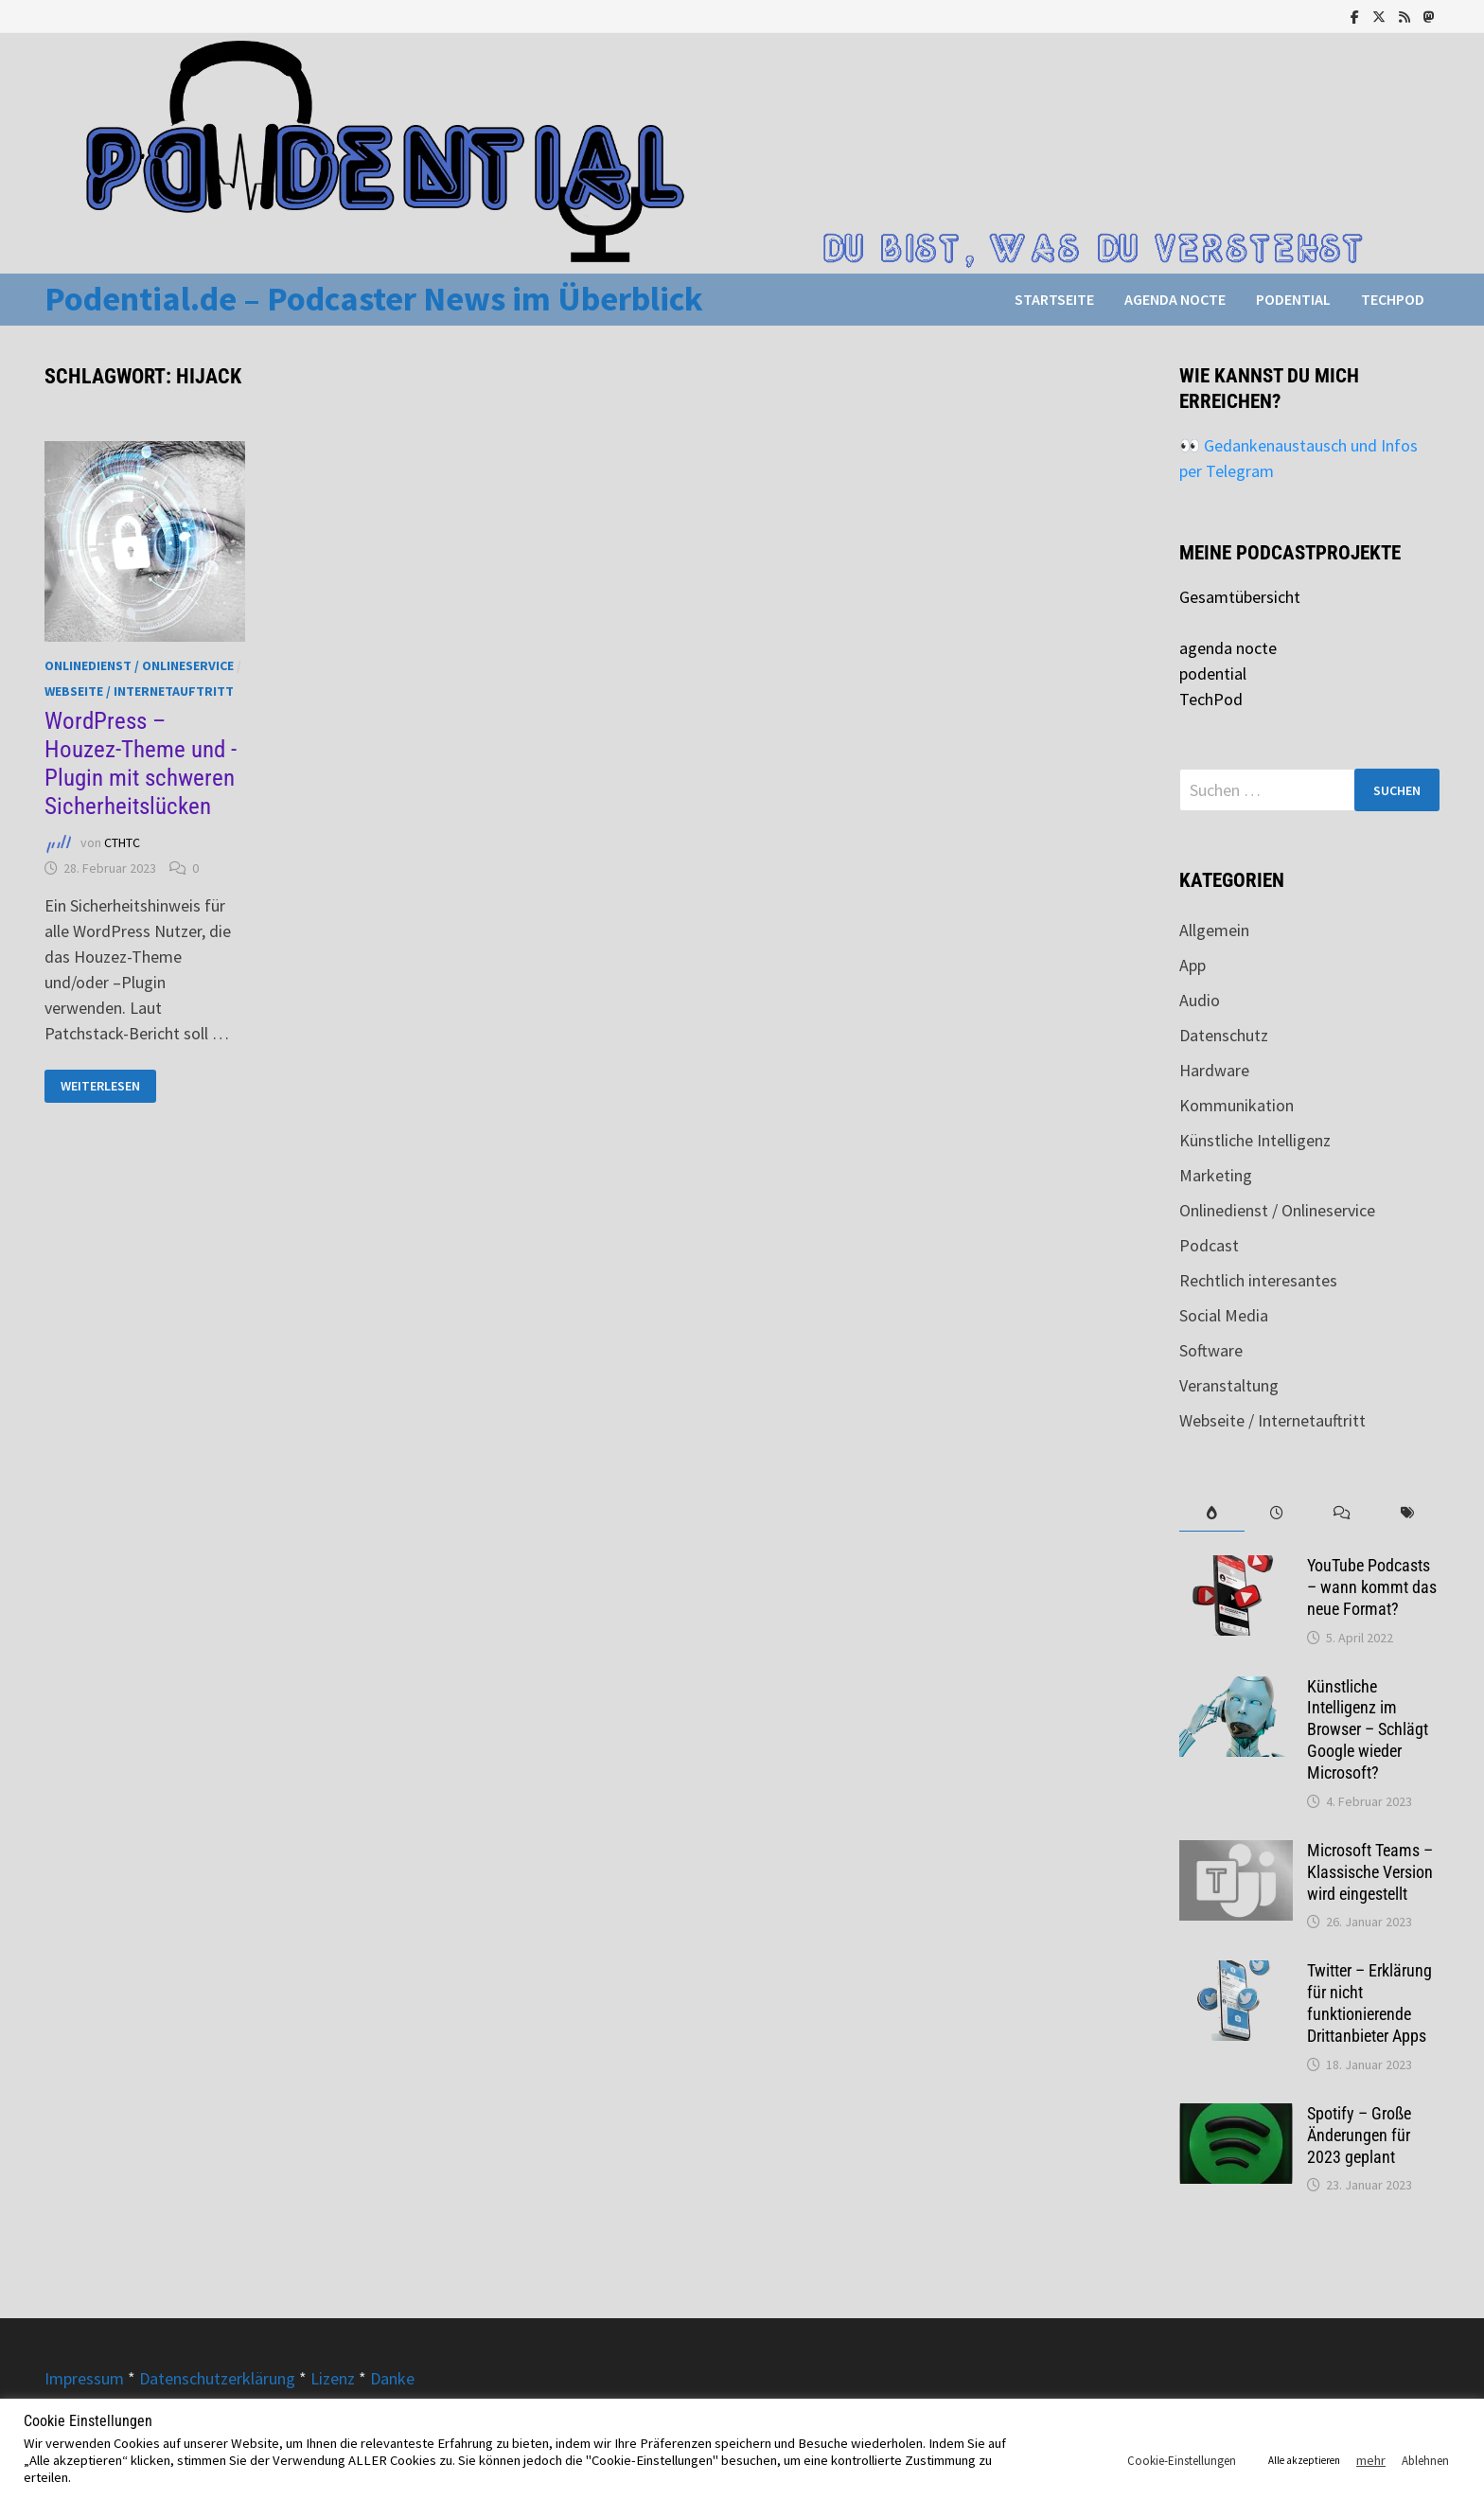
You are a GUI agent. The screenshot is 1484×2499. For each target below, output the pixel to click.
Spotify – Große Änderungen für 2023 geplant (1359, 2135)
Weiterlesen (108, 1086)
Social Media (1223, 1315)
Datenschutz (1223, 1035)
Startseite (1054, 299)
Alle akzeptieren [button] (1304, 2460)
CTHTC (122, 843)
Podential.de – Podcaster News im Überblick (373, 298)
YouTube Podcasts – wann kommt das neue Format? (1372, 1587)
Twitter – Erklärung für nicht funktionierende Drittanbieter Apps (1369, 2003)
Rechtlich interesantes (1258, 1280)
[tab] (1212, 1513)
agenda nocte (1175, 299)
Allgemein (1214, 930)
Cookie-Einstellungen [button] (1181, 2461)
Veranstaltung (1229, 1385)
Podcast (1209, 1245)
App (1192, 965)
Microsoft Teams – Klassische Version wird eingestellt (1370, 1872)
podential (1293, 299)
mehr (1371, 2460)
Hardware (1214, 1070)
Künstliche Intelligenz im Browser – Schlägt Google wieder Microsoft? (1367, 1729)
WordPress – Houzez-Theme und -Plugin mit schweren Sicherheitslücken (140, 763)
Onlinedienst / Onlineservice (139, 665)
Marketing (1215, 1175)
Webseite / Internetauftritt (139, 691)
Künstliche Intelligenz (1255, 1140)
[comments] (1342, 1513)
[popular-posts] (1212, 1513)
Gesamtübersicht (1239, 597)
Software (1211, 1350)
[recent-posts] (1277, 1513)
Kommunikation (1236, 1105)
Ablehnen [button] (1425, 2461)
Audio (1199, 1000)
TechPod (1392, 299)
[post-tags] (1407, 1513)
